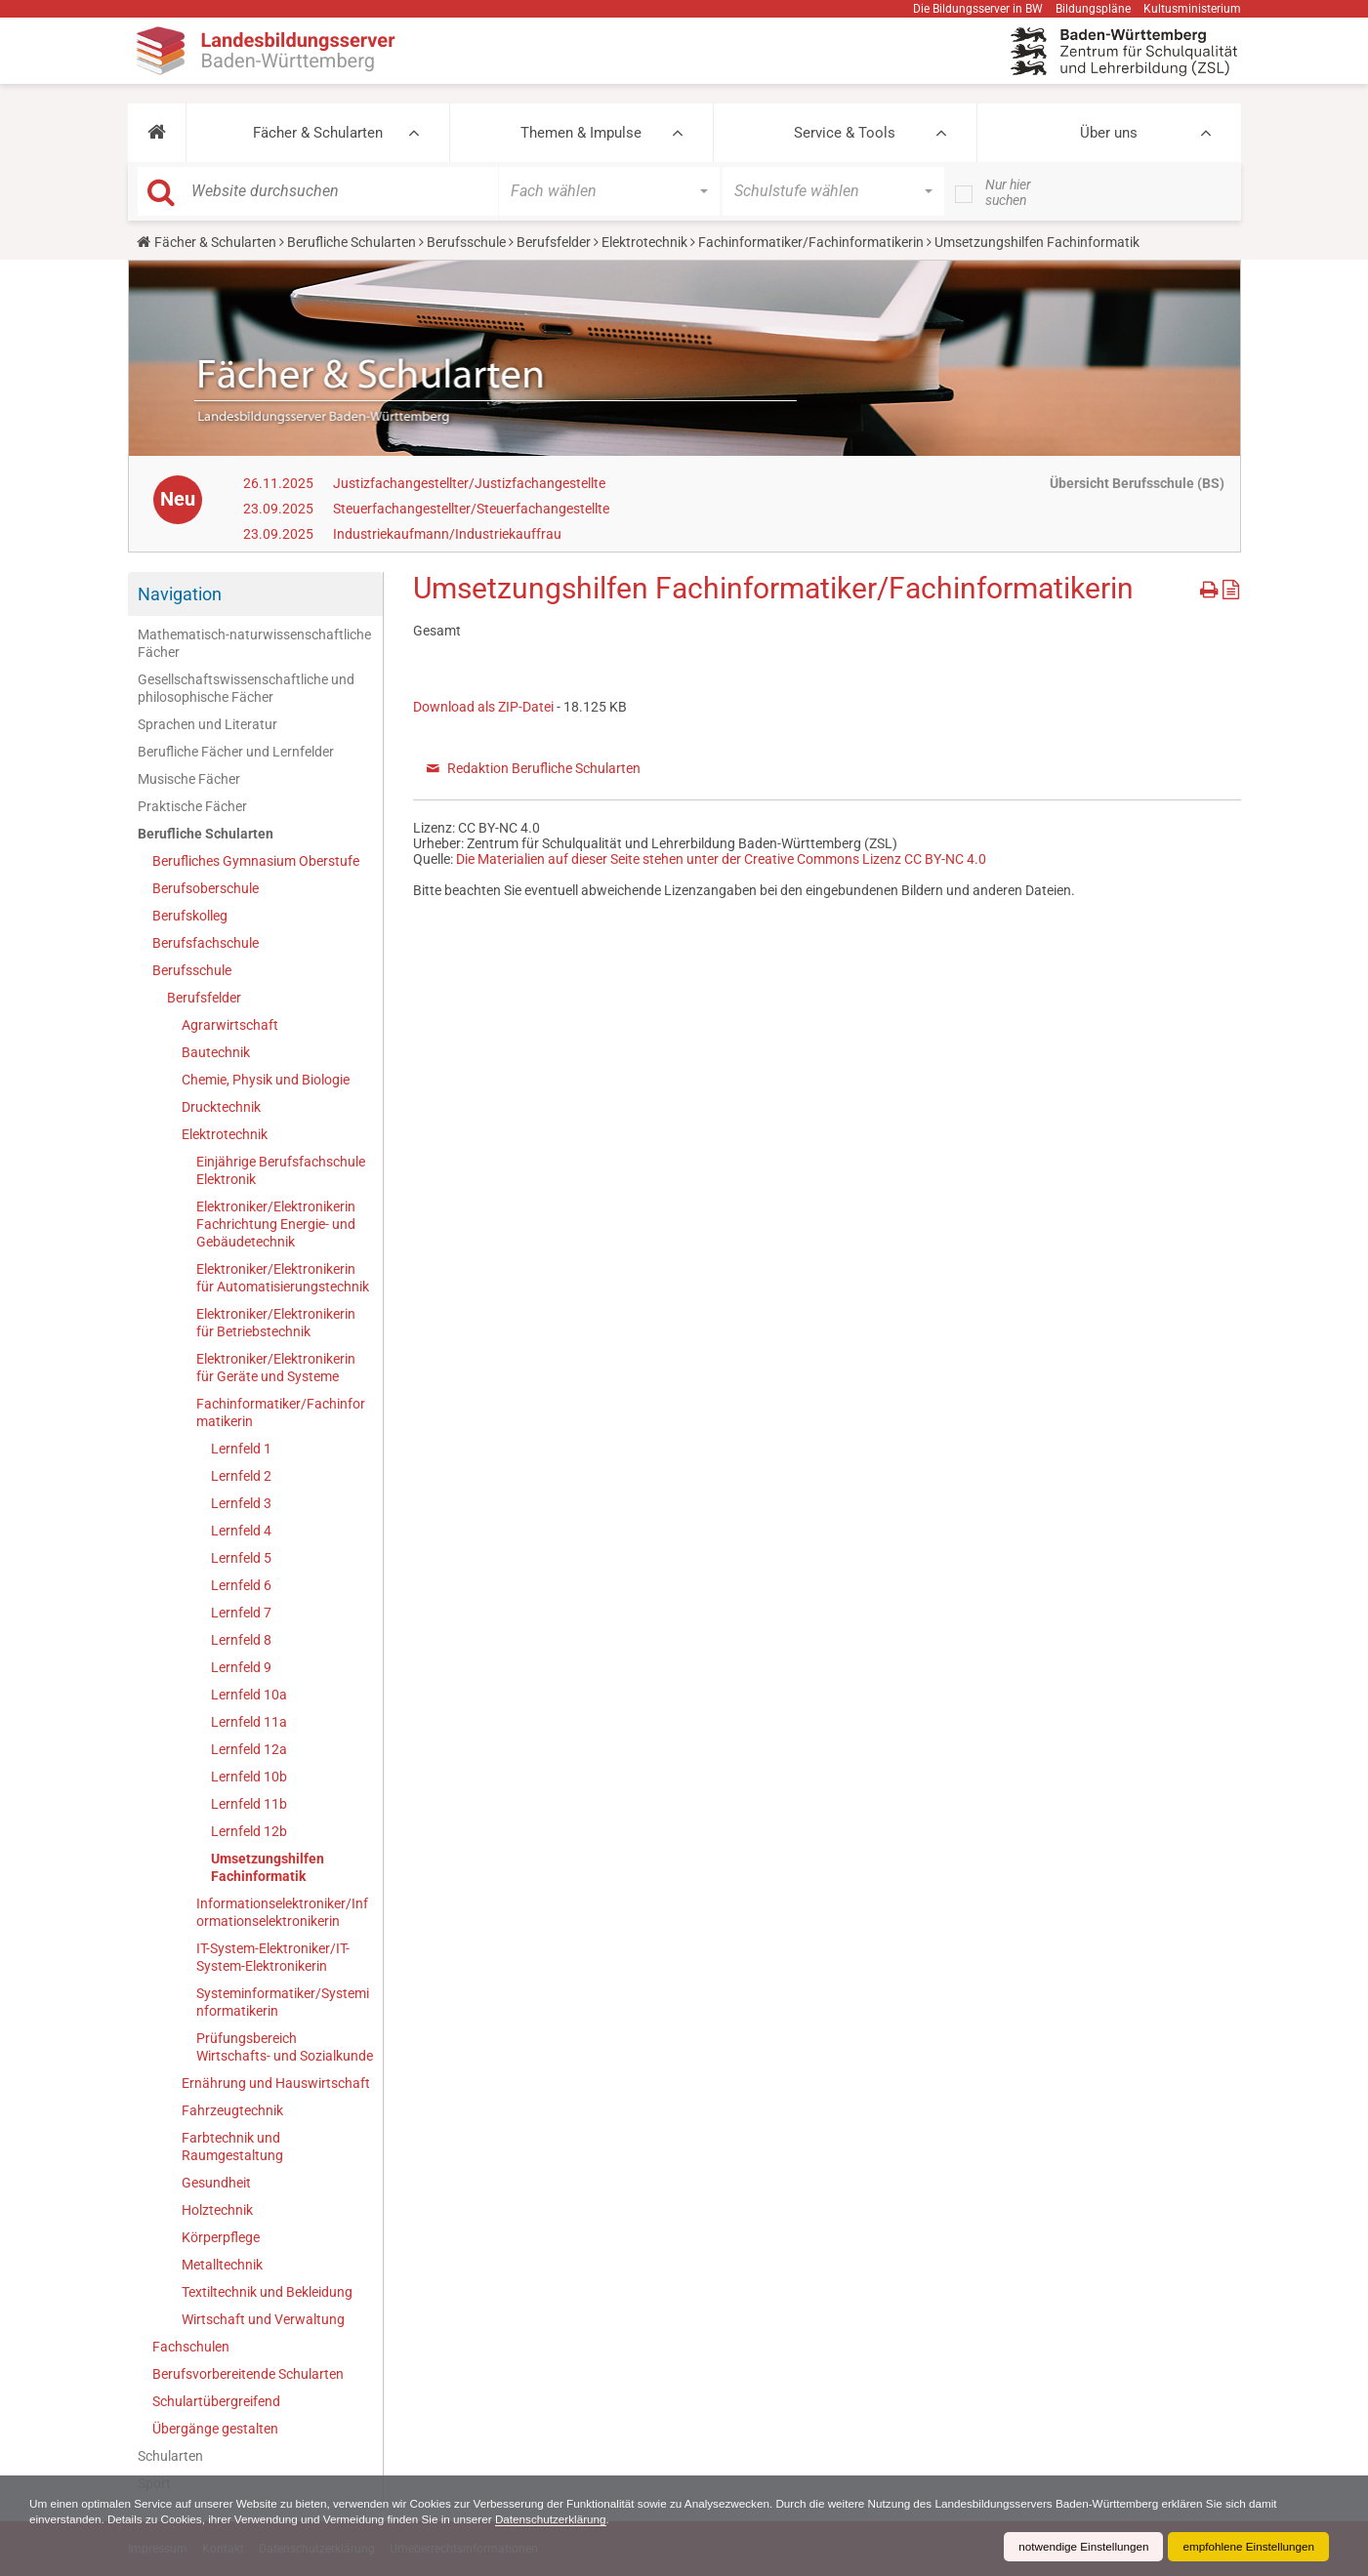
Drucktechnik (221, 1107)
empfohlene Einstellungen (1247, 2547)
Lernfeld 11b (249, 1804)
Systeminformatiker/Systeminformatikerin (282, 2002)
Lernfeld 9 (241, 1667)
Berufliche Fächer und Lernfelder (236, 751)
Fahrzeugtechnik (232, 2110)
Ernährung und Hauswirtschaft (276, 2083)
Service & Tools (844, 133)
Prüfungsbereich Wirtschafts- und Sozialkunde (284, 2047)
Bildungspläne (1093, 9)
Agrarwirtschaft (230, 1025)
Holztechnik (217, 2210)
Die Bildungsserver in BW (978, 9)
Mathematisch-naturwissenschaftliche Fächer (254, 643)
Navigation (180, 594)
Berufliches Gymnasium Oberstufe (255, 861)
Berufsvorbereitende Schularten (248, 2374)
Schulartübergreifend (216, 2401)
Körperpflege (221, 2237)
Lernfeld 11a (249, 1722)
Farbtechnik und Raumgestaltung (232, 2146)
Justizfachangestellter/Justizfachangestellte (469, 483)
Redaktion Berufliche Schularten (544, 768)
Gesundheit (216, 2182)
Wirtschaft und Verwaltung (263, 2319)
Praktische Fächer (192, 806)
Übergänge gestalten (215, 2428)
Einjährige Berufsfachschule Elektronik (280, 1170)
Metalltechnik (222, 2264)
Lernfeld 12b (249, 1831)
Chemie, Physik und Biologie (266, 1079)
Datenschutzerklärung (565, 2519)
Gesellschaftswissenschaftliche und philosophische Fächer (246, 688)
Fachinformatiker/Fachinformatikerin (811, 242)
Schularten (170, 2456)
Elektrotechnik (644, 242)
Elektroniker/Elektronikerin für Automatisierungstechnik (282, 1277)
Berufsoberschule (205, 888)
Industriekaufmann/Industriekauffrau (447, 534)
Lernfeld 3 (241, 1503)
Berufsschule (466, 242)
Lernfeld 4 (241, 1530)
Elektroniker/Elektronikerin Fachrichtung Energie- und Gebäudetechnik (275, 1224)
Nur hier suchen (1008, 192)
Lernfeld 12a (249, 1749)
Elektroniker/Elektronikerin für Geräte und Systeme (275, 1367)
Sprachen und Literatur (207, 724)
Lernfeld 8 (241, 1640)
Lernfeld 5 (241, 1558)
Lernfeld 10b (249, 1776)
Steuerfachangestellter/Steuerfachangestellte (471, 508)
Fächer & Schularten (318, 133)
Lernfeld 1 (241, 1448)
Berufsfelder (554, 242)
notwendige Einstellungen (1078, 2547)
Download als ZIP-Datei (483, 707)
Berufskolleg (190, 915)
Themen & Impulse (581, 133)
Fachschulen (190, 2346)
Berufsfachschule (205, 943)
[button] (156, 132)
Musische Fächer (189, 779)
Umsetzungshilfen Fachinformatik (267, 1867)
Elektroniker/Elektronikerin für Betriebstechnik (275, 1322)
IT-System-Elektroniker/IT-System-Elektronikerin (273, 1957)
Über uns (1109, 133)
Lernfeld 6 (241, 1585)
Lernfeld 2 (241, 1476)
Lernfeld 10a (249, 1694)
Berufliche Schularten (351, 242)
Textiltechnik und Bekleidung (267, 2292)
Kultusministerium (1192, 9)
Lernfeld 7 (241, 1612)
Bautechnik (216, 1052)
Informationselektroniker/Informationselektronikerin (282, 1912)
